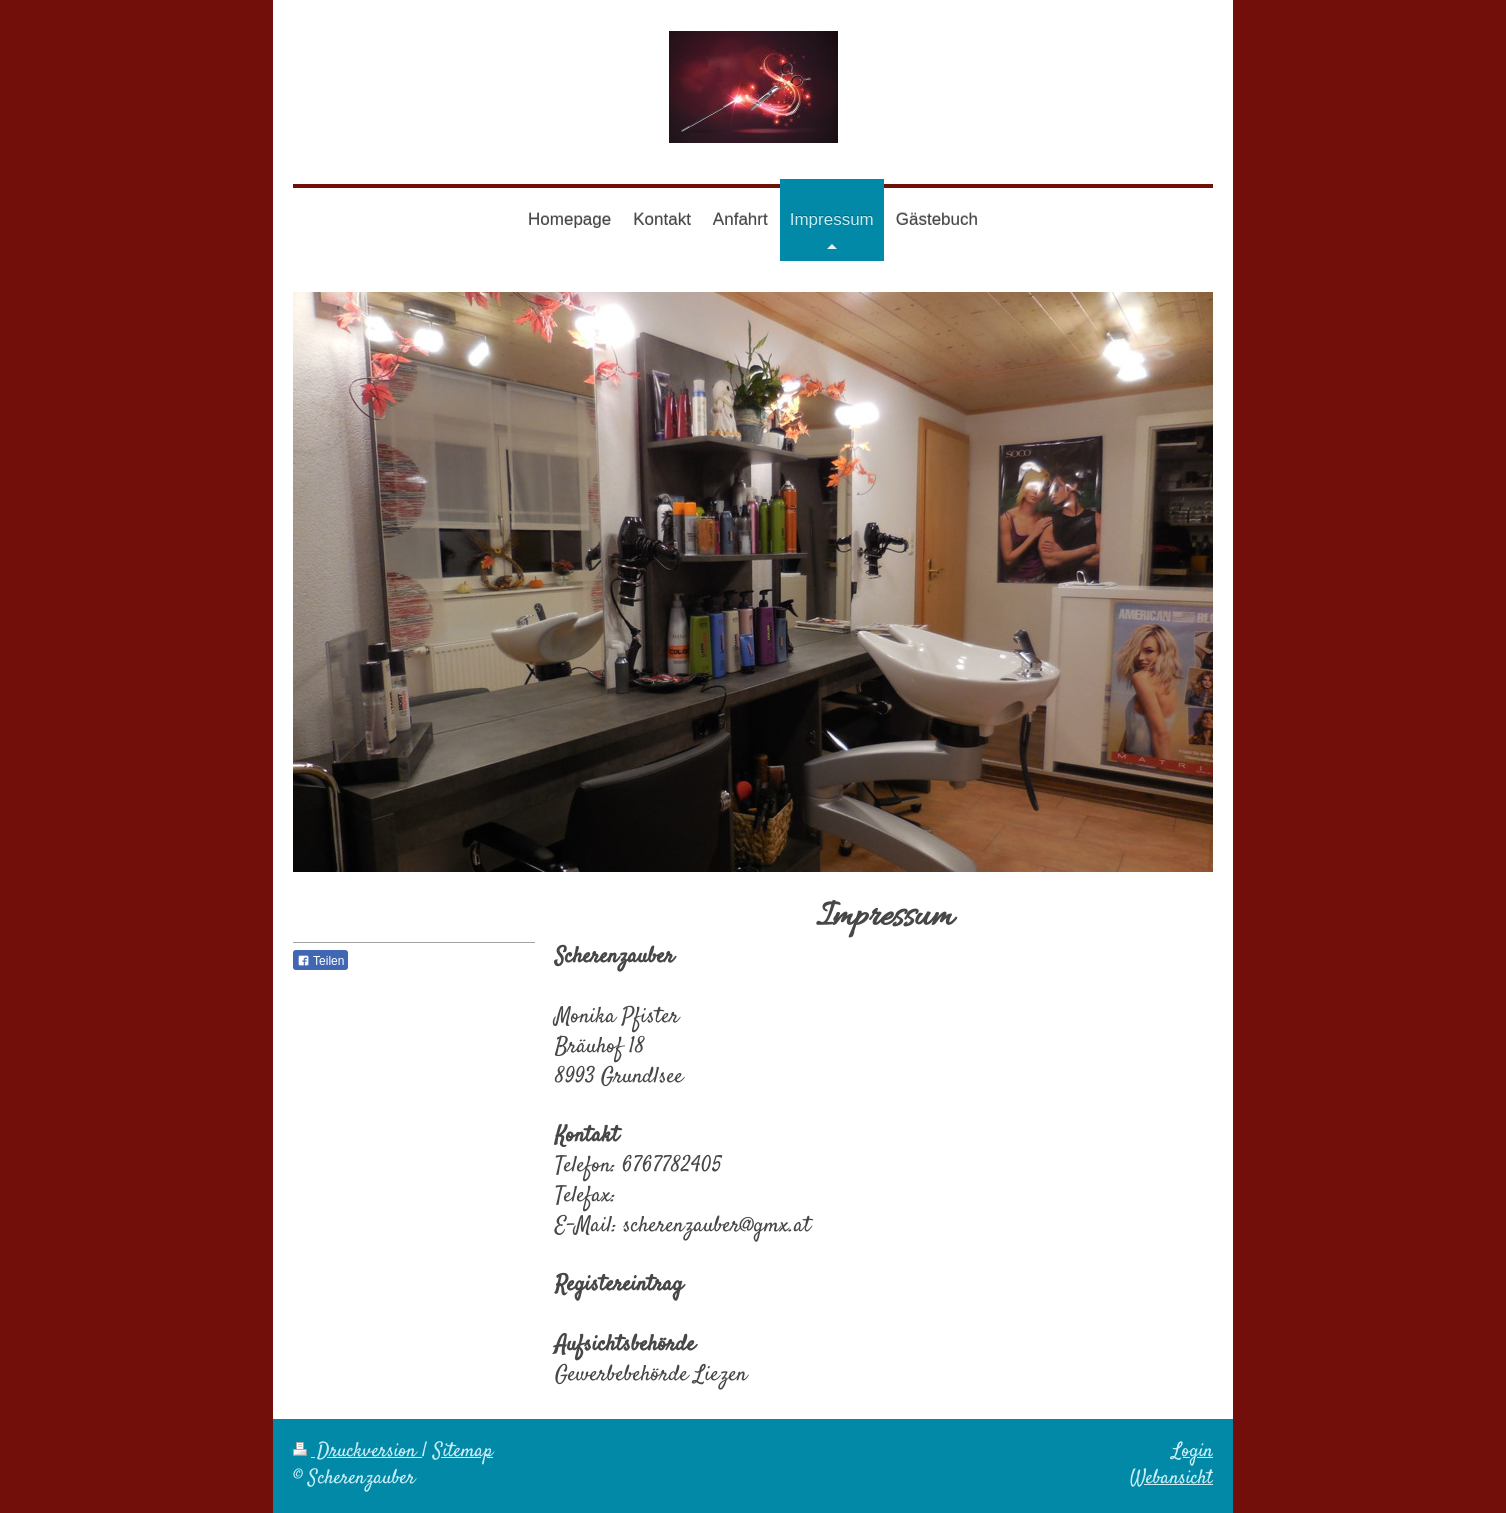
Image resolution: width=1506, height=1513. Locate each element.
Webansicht (1171, 1479)
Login (1192, 1452)
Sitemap (463, 1452)
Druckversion (357, 1452)
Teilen (320, 961)
